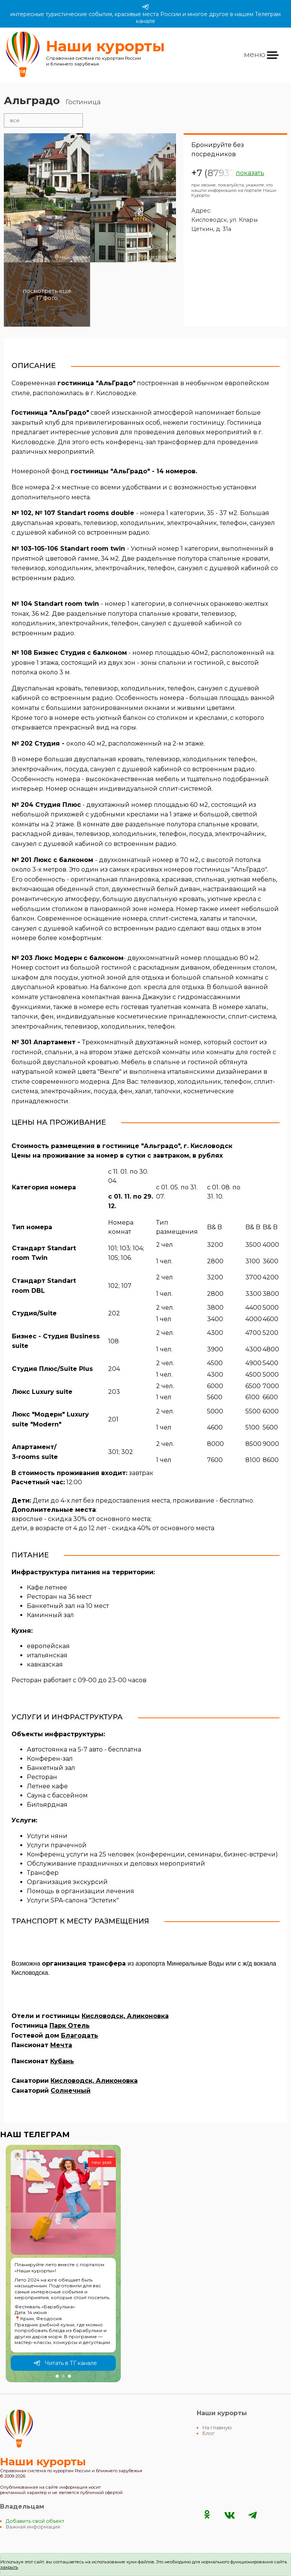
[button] (57, 2376)
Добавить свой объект (35, 2521)
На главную (217, 2427)
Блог (208, 2433)
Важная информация (33, 2527)
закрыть (9, 2567)
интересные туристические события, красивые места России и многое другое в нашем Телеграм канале (145, 14)
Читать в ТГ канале (65, 2363)
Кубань (62, 2061)
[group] (63, 2263)
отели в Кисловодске (43, 120)
